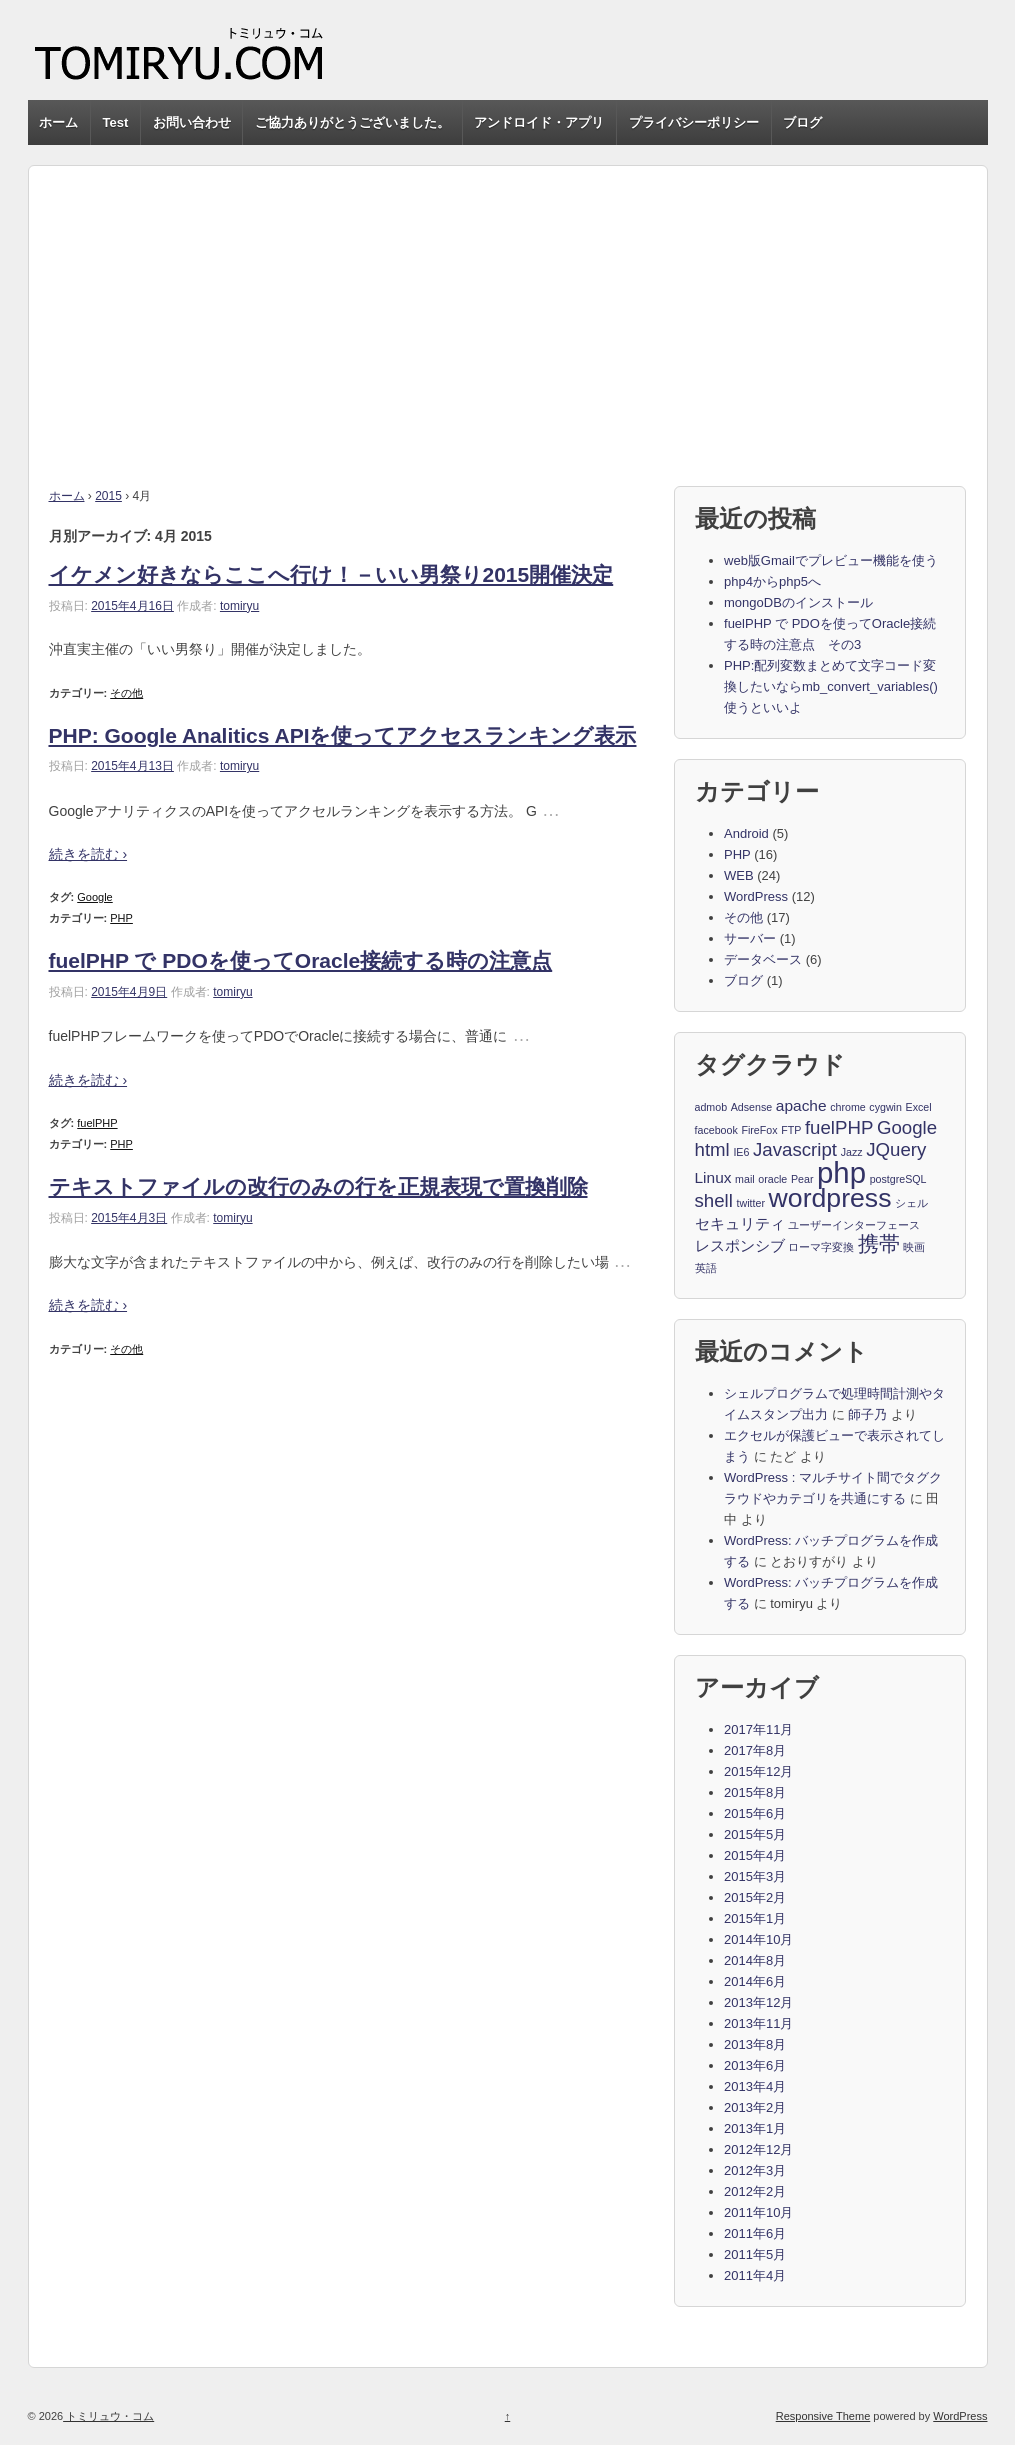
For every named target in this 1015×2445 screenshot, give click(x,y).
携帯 (879, 1245)
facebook (716, 1130)
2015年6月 (755, 1813)
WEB (739, 875)
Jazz (852, 1152)
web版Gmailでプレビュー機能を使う (831, 560)
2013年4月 (755, 2086)
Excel (919, 1107)
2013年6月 (755, 2065)
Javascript (795, 1150)
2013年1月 (755, 2128)
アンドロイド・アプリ (539, 122)
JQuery (896, 1150)
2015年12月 (758, 1771)
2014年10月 (758, 1939)
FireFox (759, 1130)
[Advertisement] (508, 306)
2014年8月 (755, 1960)
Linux (713, 1177)
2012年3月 (755, 2170)
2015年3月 (755, 1876)
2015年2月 (755, 1897)
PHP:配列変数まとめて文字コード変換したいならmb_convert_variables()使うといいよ (831, 686)
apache (801, 1105)
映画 (914, 1247)
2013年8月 (755, 2044)
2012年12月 (758, 2149)
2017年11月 (758, 1729)
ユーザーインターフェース (854, 1225)
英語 (706, 1268)
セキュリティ (740, 1223)
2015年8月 (755, 1792)
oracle (772, 1179)
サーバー (750, 938)
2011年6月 (755, 2233)
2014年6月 (755, 1981)
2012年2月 (755, 2191)
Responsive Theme (823, 2416)
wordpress (830, 1199)
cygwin (885, 1107)
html (712, 1150)
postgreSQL (898, 1179)
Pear (802, 1179)
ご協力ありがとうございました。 (352, 122)
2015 (108, 496)
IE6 (741, 1152)
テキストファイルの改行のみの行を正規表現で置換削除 (318, 1186)
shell (714, 1201)
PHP (121, 918)
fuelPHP (97, 1123)
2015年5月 (755, 1834)
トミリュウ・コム (108, 2416)
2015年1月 (755, 1918)
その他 (126, 693)
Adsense (751, 1107)
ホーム (58, 122)
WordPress (756, 896)
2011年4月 (755, 2275)
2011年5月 (755, 2254)
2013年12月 (758, 2002)
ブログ (802, 122)
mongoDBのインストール (798, 602)
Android (746, 833)
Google (94, 897)
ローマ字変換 (821, 1247)
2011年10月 (758, 2212)
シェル (911, 1203)
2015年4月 (755, 1855)
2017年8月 (755, 1750)
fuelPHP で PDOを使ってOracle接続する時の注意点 (301, 960)
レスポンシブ (740, 1245)
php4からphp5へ (772, 581)
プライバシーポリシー (694, 122)
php (841, 1173)
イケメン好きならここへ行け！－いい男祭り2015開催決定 (331, 574)
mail (745, 1179)
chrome (848, 1107)
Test (116, 122)
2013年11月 (758, 2023)
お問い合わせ (192, 122)
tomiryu (239, 606)
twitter (751, 1203)
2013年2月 (755, 2107)
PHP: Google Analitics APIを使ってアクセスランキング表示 (343, 735)
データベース (763, 959)
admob (711, 1107)
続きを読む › (88, 854)
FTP (791, 1130)
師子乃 (867, 1414)
